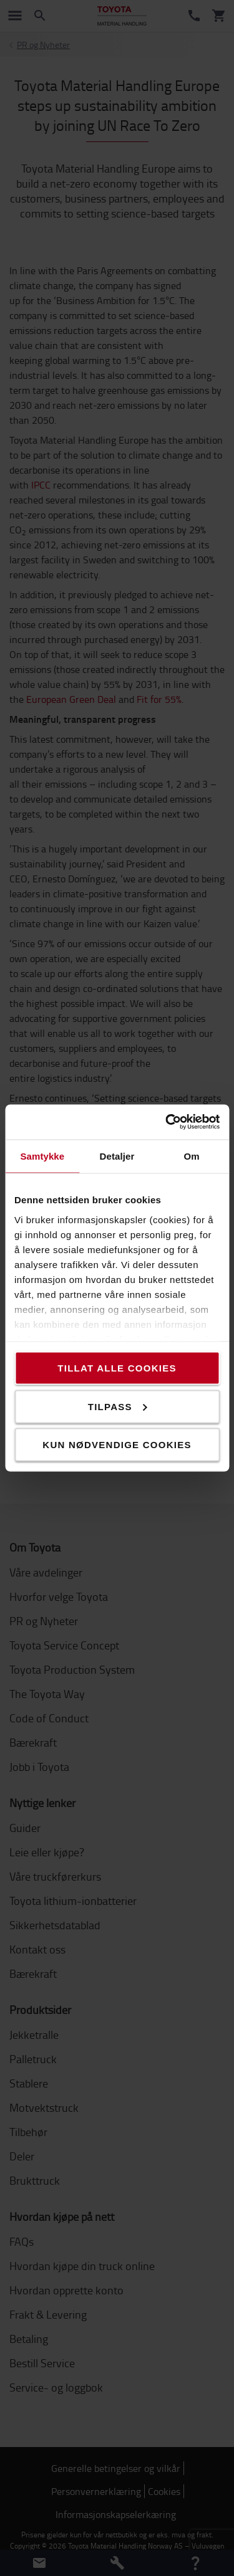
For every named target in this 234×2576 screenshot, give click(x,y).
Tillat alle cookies (116, 1368)
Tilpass (117, 1406)
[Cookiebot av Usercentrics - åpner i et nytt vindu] (167, 1122)
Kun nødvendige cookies (116, 1444)
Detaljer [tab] (117, 1155)
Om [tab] (192, 1155)
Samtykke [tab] (42, 1155)
